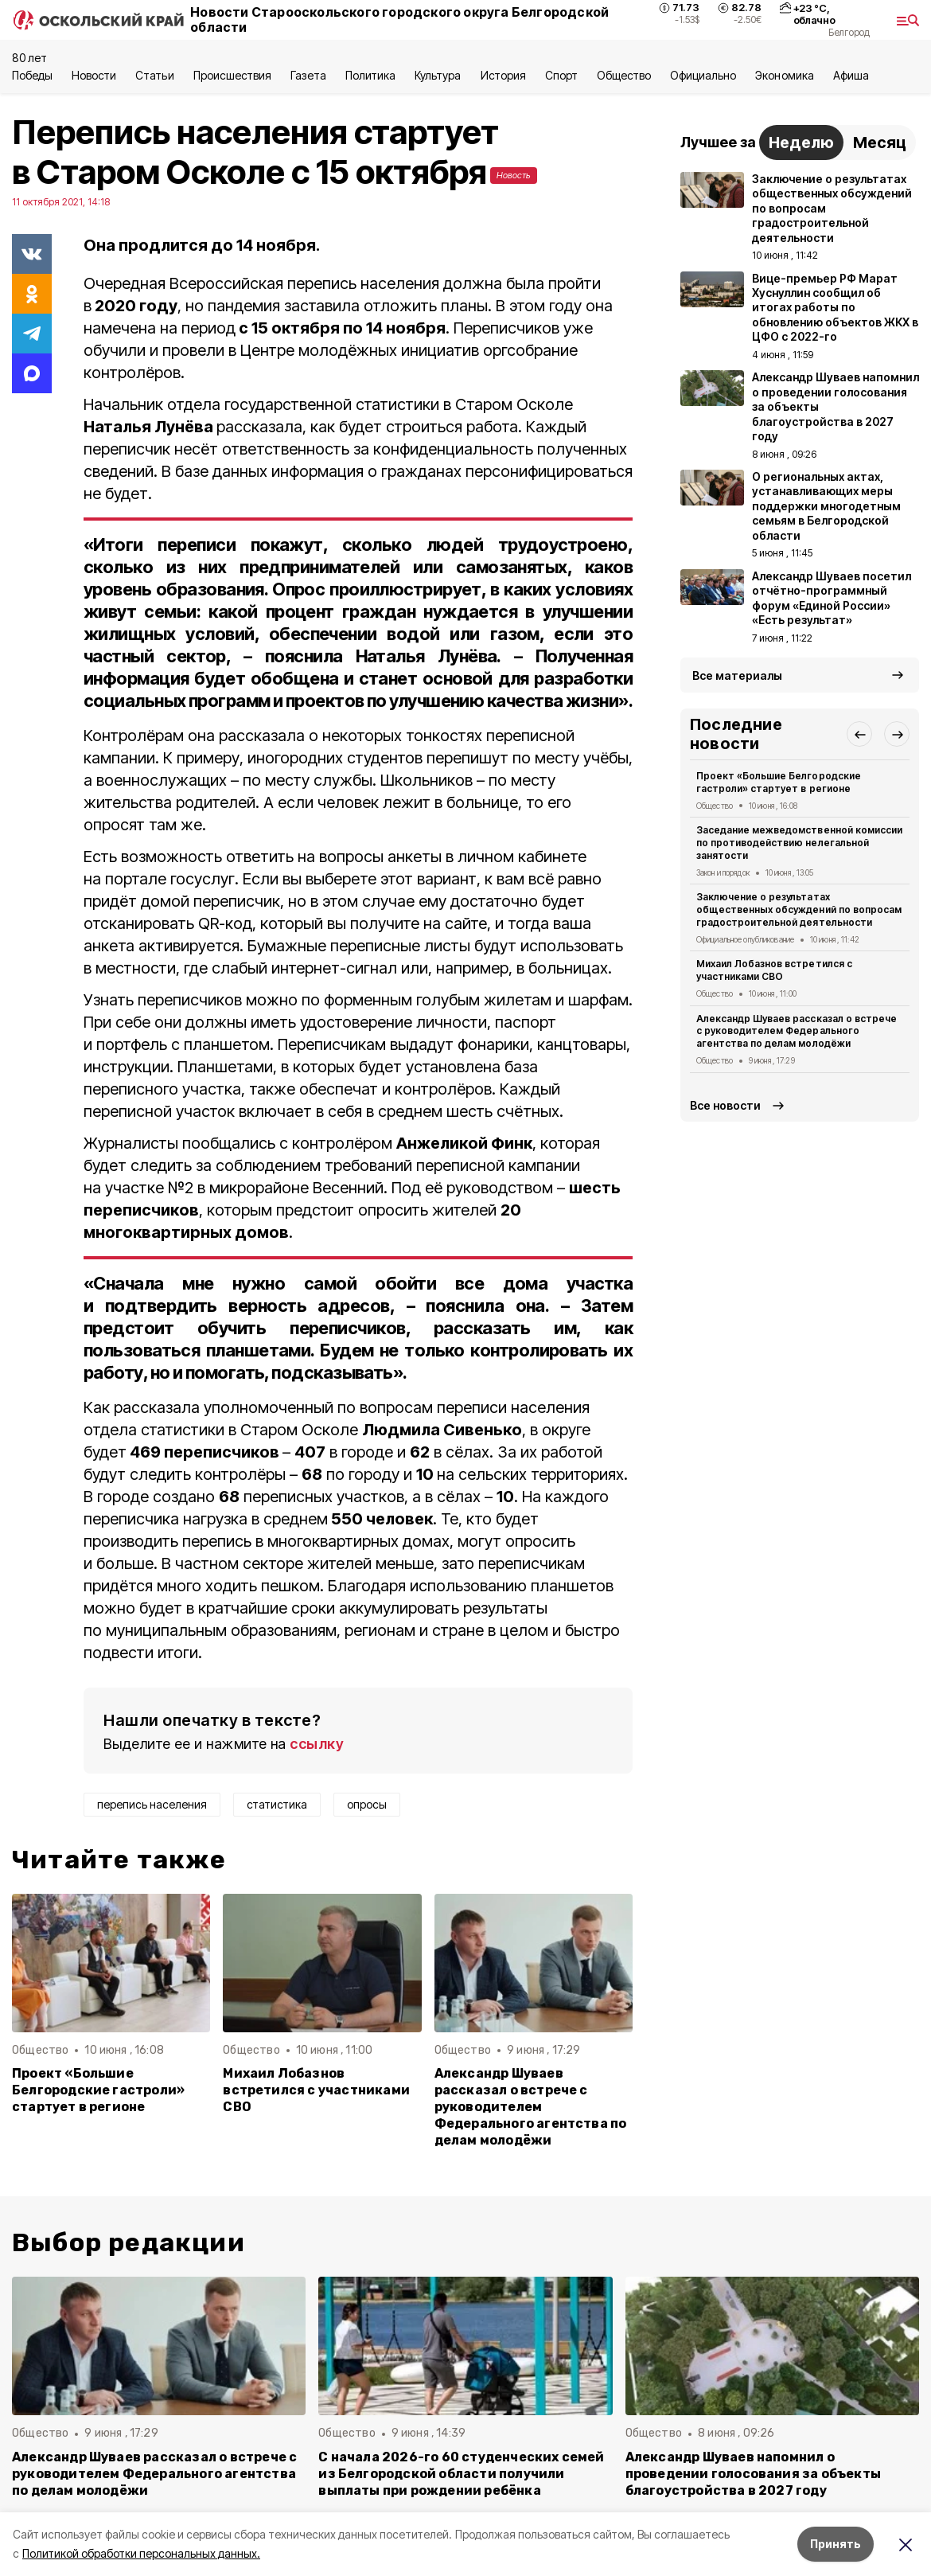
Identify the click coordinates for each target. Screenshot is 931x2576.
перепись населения (152, 1804)
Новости (94, 75)
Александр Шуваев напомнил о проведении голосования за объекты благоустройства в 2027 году (753, 2473)
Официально (703, 75)
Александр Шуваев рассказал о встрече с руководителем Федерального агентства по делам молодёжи (530, 2107)
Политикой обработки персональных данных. (141, 2553)
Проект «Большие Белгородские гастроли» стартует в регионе (98, 2090)
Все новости (725, 1105)
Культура (438, 75)
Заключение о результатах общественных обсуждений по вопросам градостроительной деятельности (799, 909)
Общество (624, 75)
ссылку (317, 1743)
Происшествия (232, 75)
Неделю (801, 142)
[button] (859, 734)
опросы (367, 1804)
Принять (835, 2544)
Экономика (784, 75)
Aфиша (851, 75)
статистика (277, 1804)
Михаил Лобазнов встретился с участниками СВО (316, 2090)
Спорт (561, 75)
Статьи (154, 75)
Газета (308, 75)
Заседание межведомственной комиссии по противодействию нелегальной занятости (799, 842)
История (503, 75)
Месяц (879, 142)
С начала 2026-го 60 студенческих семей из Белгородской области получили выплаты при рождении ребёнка (461, 2473)
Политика (370, 75)
